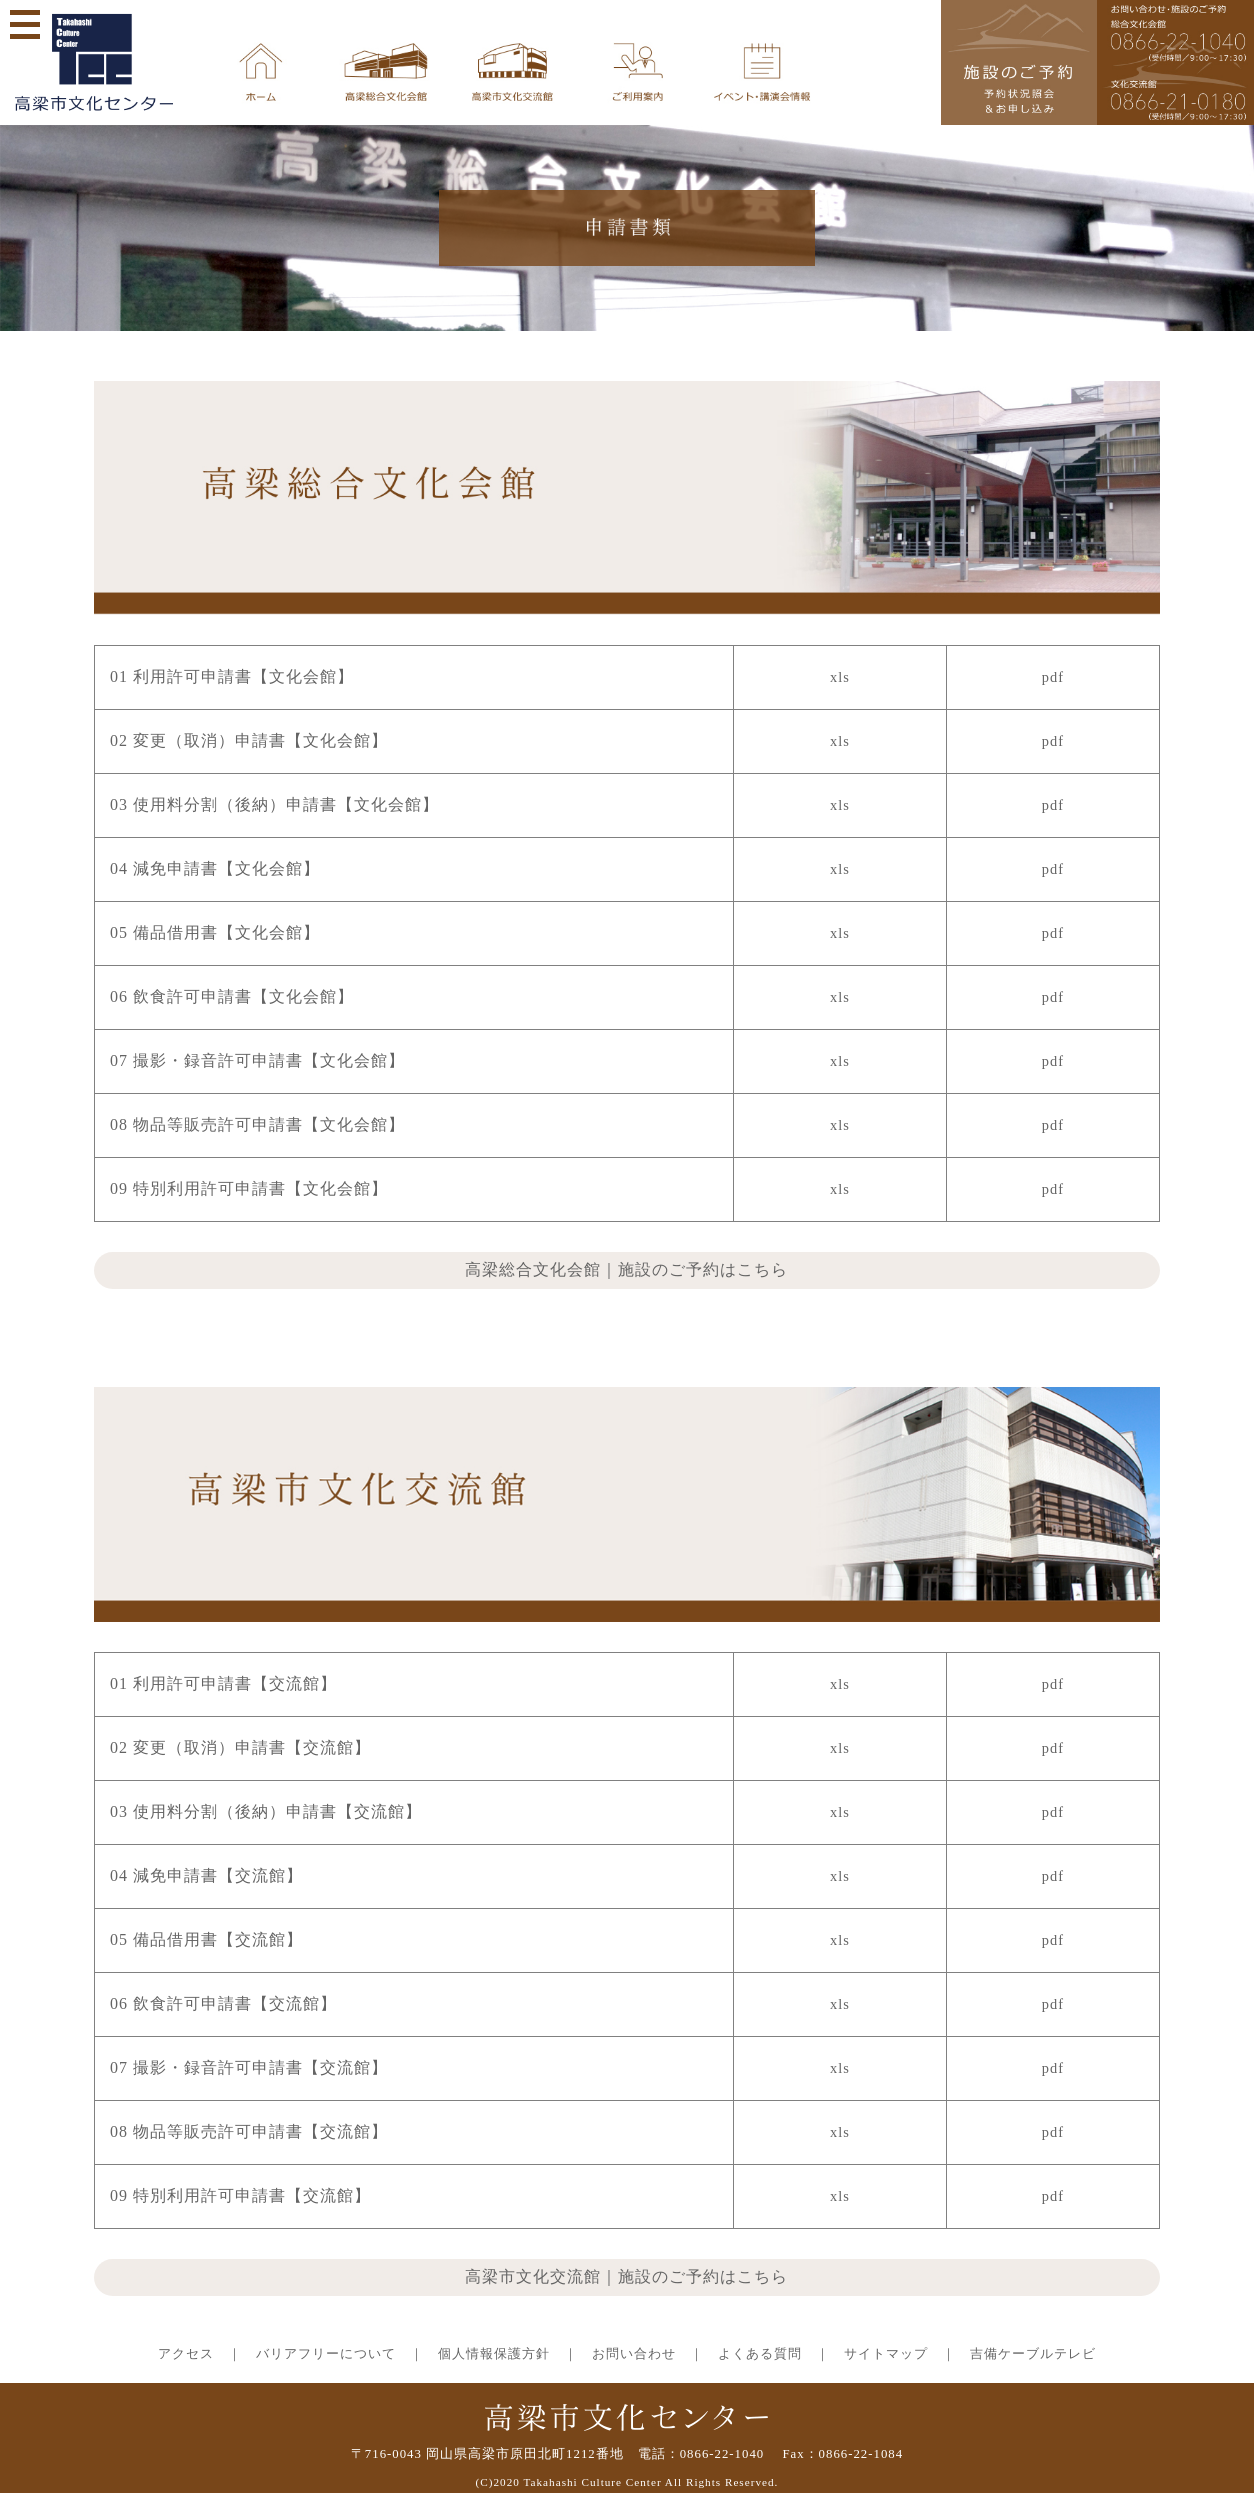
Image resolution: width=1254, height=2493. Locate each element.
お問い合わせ (634, 2354)
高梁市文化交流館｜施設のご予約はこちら (626, 2276)
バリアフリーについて (326, 2354)
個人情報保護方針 (494, 2354)
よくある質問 (760, 2354)
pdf (1053, 677)
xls (840, 677)
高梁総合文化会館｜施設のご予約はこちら (626, 1269)
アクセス (186, 2354)
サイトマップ (886, 2354)
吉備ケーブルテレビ (1033, 2354)
